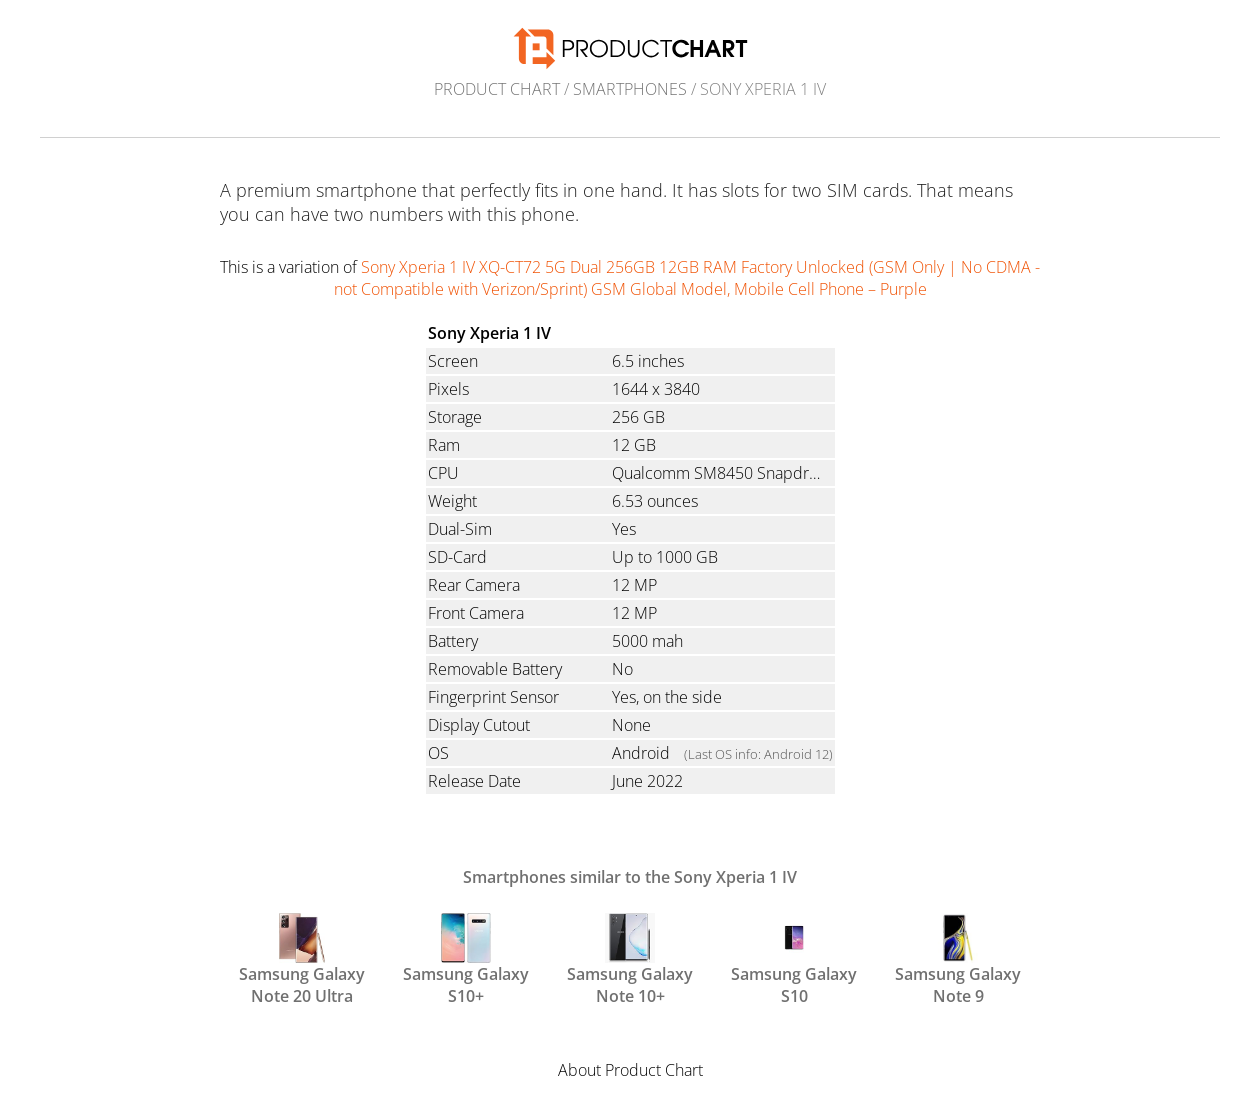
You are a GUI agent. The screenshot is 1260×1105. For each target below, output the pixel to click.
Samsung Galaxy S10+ (466, 958)
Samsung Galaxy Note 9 (958, 958)
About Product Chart (630, 1070)
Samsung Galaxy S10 (794, 958)
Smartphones (630, 89)
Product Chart (497, 89)
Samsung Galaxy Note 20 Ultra (302, 958)
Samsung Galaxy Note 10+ (630, 958)
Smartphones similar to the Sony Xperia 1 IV (630, 877)
